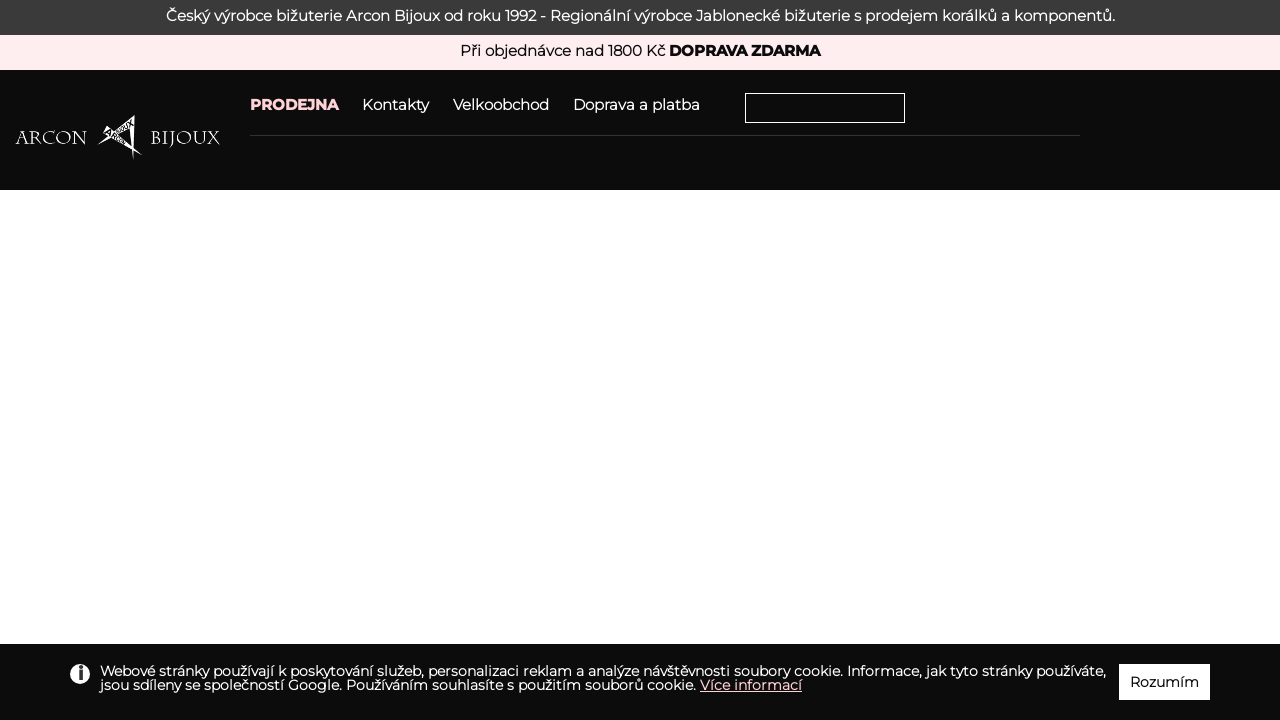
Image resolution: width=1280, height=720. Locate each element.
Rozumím (1164, 682)
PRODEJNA (294, 104)
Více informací (751, 685)
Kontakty (395, 104)
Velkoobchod (501, 104)
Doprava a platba (636, 104)
